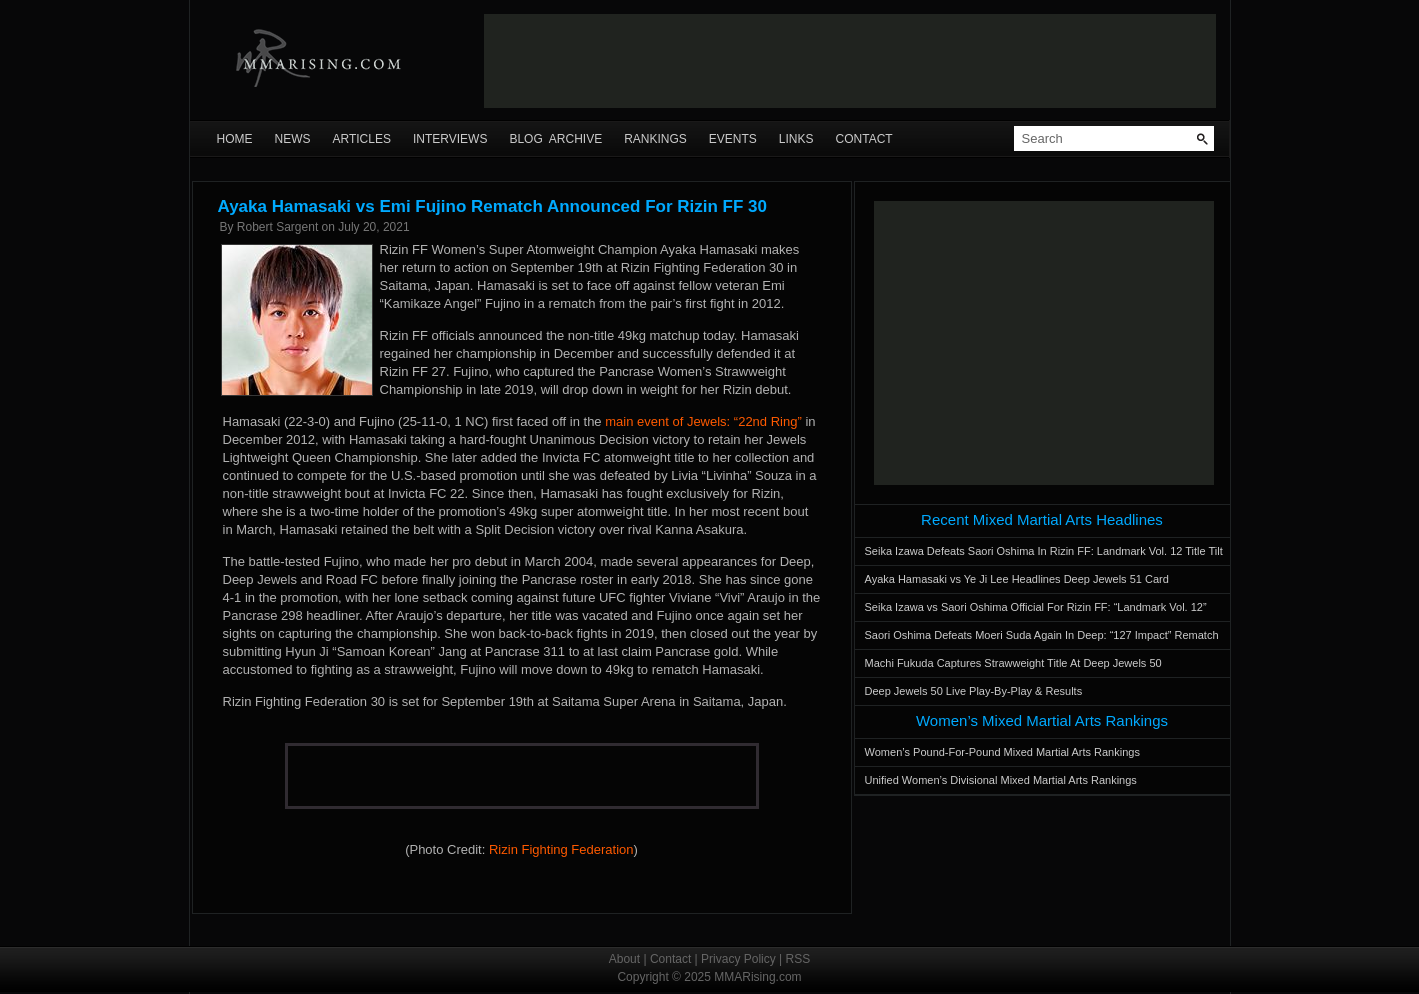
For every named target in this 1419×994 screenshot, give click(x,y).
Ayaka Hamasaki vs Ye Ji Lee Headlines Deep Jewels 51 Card (1017, 579)
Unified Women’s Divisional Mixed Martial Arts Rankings (1001, 780)
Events (733, 139)
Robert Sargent (277, 227)
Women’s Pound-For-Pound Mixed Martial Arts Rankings (1002, 752)
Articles (362, 139)
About (624, 959)
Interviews (450, 139)
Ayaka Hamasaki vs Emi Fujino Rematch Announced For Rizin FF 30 (493, 206)
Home (235, 139)
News (293, 139)
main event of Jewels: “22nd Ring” (703, 421)
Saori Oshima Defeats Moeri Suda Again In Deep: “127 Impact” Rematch (1042, 635)
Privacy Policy (738, 959)
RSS (798, 959)
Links (796, 139)
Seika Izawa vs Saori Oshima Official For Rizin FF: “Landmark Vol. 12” (1036, 607)
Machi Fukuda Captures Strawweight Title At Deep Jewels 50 (1013, 663)
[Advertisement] (850, 61)
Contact (864, 139)
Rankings (655, 139)
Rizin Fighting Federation (561, 849)
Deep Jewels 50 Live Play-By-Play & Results (974, 691)
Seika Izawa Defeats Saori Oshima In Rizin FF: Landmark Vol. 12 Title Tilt (1044, 551)
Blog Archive (555, 139)
